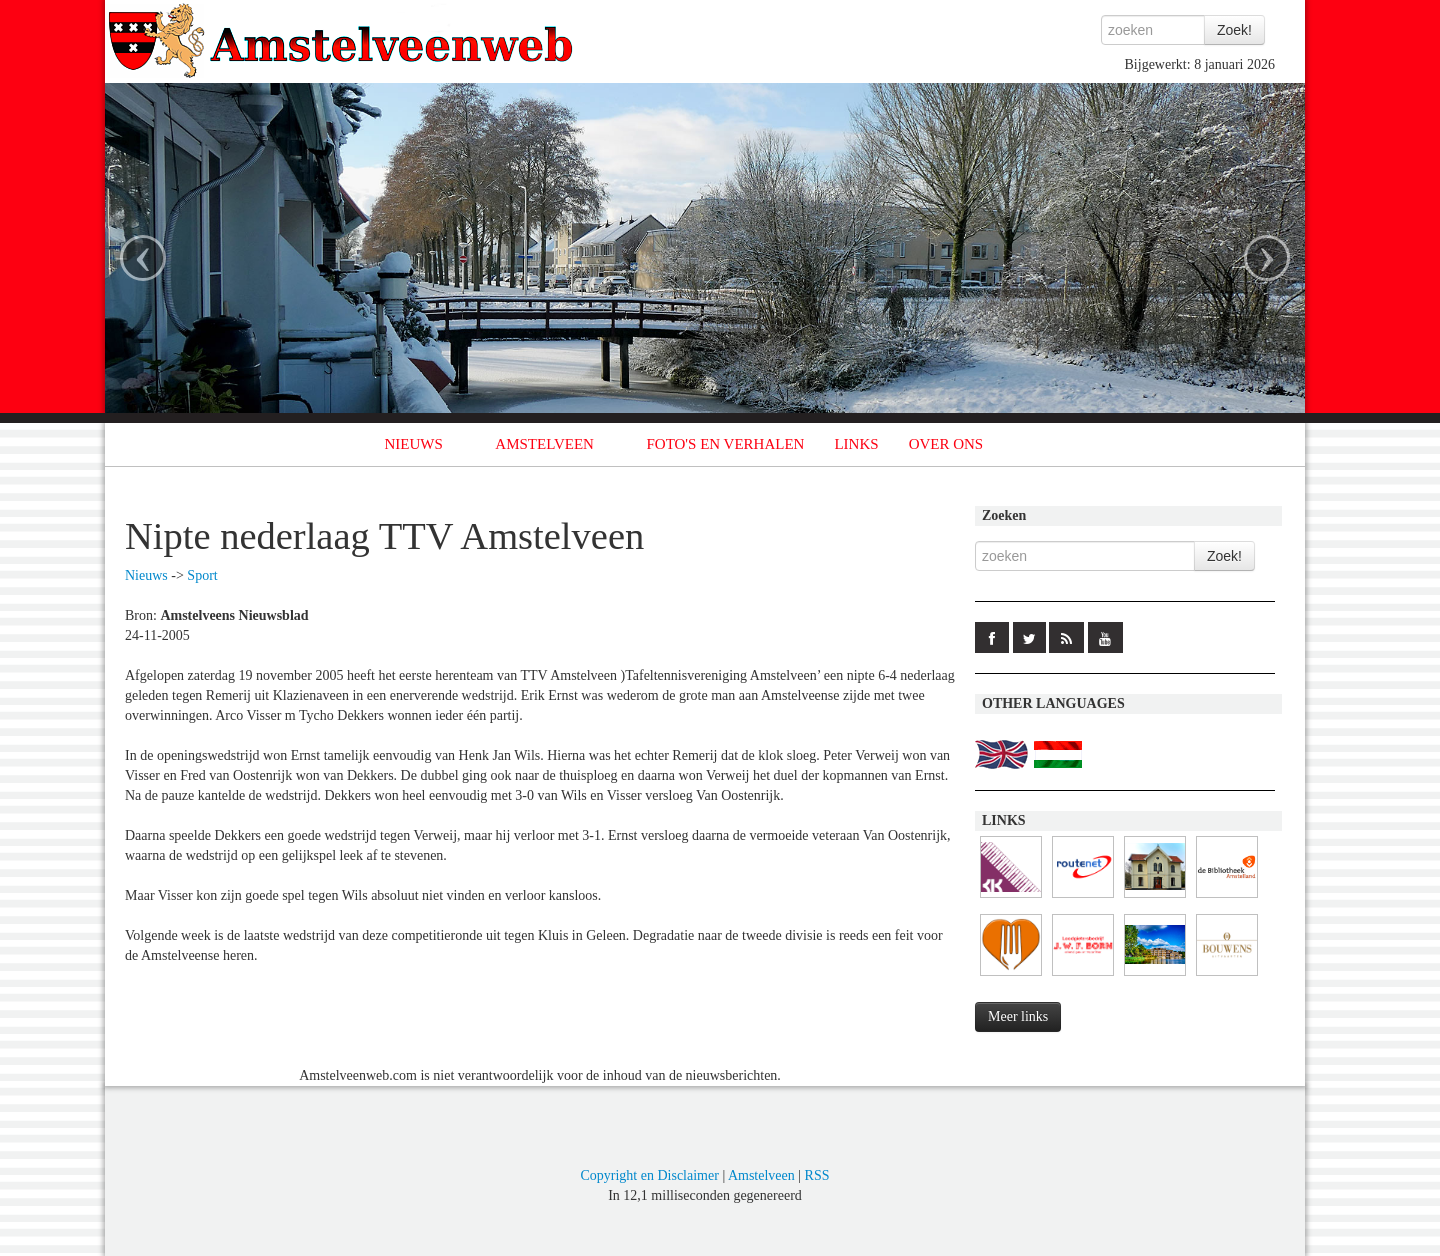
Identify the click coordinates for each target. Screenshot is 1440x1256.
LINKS (856, 444)
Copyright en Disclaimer (649, 1175)
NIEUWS (414, 444)
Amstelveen (761, 1175)
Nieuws (146, 575)
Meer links (1018, 1016)
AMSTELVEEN (544, 444)
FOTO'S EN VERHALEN (725, 444)
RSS (817, 1175)
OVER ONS (946, 444)
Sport (202, 575)
